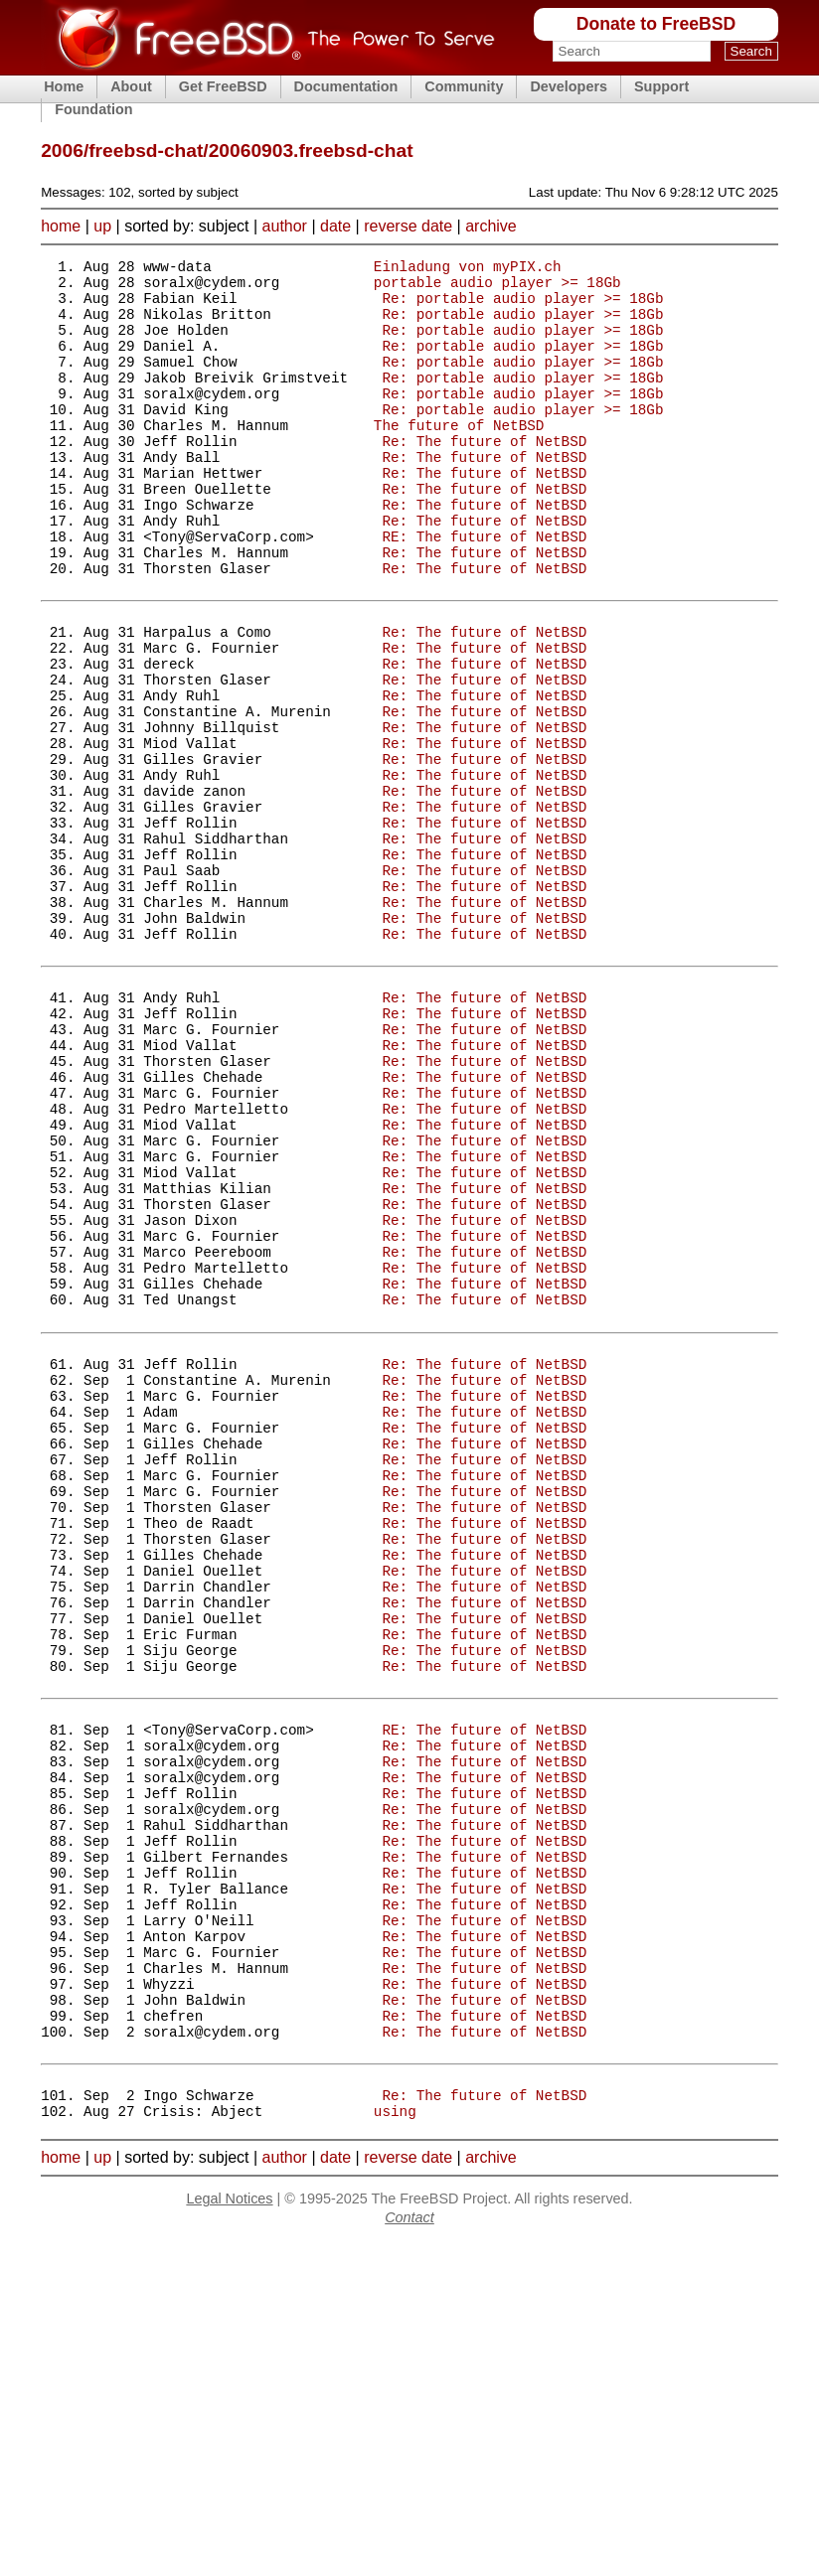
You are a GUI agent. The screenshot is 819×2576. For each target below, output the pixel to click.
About (131, 86)
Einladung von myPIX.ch (468, 268)
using (395, 2444)
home (61, 226)
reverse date (408, 226)
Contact (409, 2551)
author (284, 226)
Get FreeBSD (223, 86)
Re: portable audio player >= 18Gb (522, 306)
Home (63, 86)
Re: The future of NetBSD (484, 476)
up (102, 226)
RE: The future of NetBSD (484, 589)
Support (661, 86)
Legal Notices (229, 2532)
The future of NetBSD (459, 457)
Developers (568, 86)
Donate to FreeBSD (656, 24)
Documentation (346, 86)
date (335, 226)
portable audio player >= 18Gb (497, 287)
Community (463, 86)
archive (491, 226)
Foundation (93, 109)
